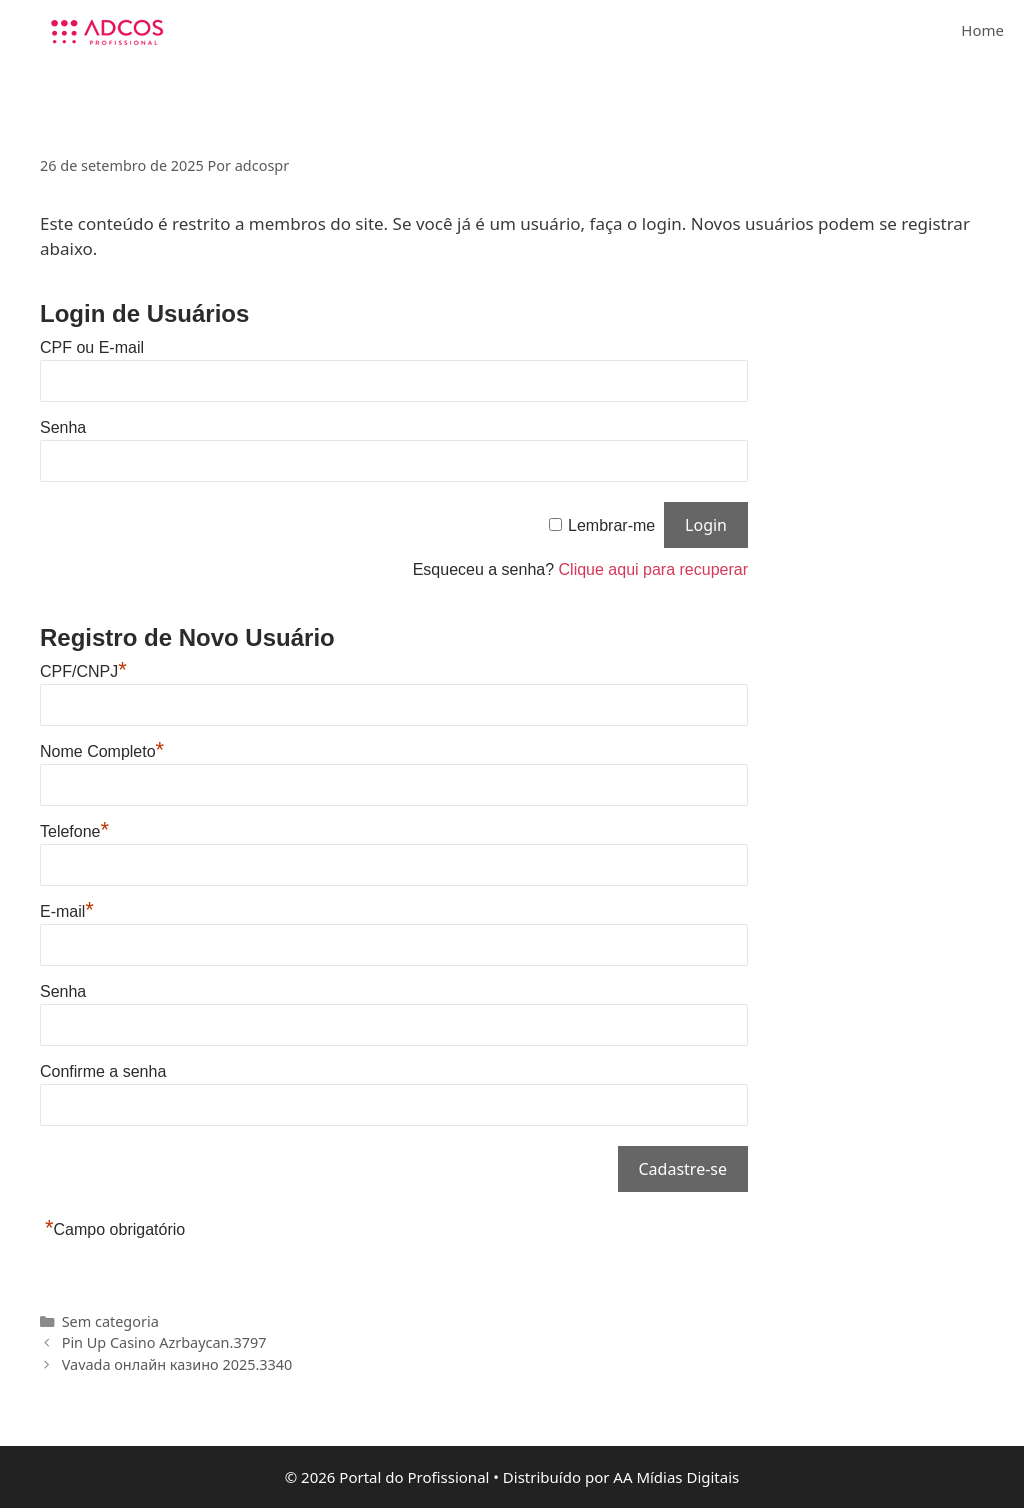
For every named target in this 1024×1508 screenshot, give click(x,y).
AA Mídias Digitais (676, 1477)
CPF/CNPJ (83, 671)
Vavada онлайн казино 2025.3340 (177, 1364)
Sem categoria (110, 1321)
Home (982, 30)
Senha (63, 427)
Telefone (74, 831)
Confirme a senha (103, 1071)
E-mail (67, 911)
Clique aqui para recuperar (653, 569)
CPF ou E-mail (92, 347)
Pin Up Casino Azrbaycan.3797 (164, 1342)
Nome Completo (102, 751)
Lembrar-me (611, 525)
